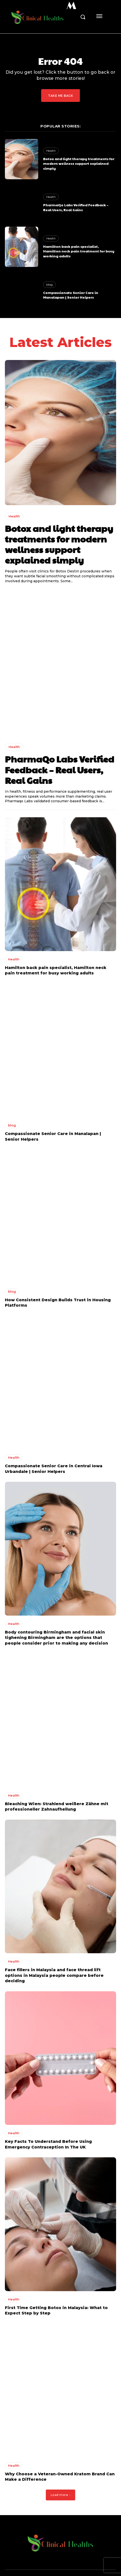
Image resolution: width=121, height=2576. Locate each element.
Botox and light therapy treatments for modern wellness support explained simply (78, 163)
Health (51, 150)
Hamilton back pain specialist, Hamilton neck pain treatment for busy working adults (78, 251)
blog (49, 284)
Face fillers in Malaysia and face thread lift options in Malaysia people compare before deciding (54, 1975)
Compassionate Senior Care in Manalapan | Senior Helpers (70, 295)
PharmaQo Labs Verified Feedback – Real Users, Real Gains (76, 207)
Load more (61, 2495)
